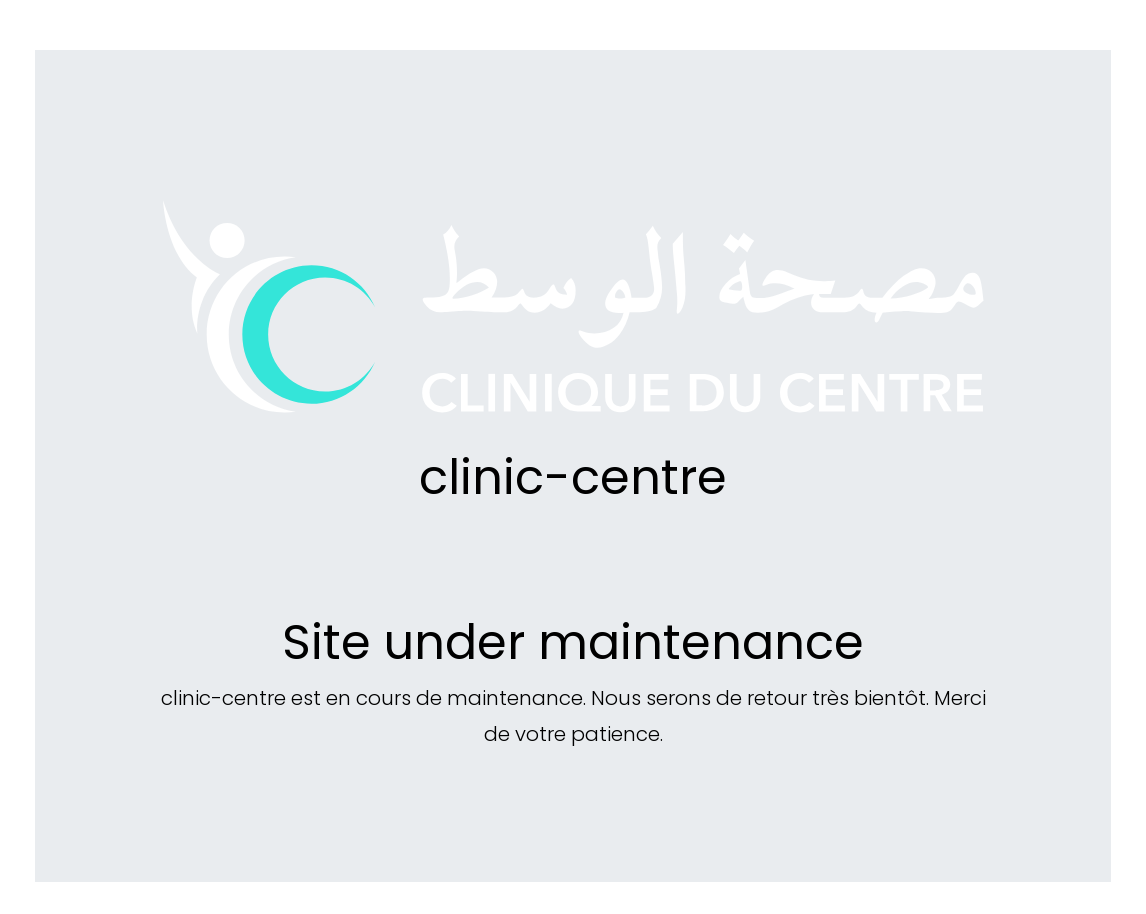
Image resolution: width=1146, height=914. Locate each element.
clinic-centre (573, 477)
